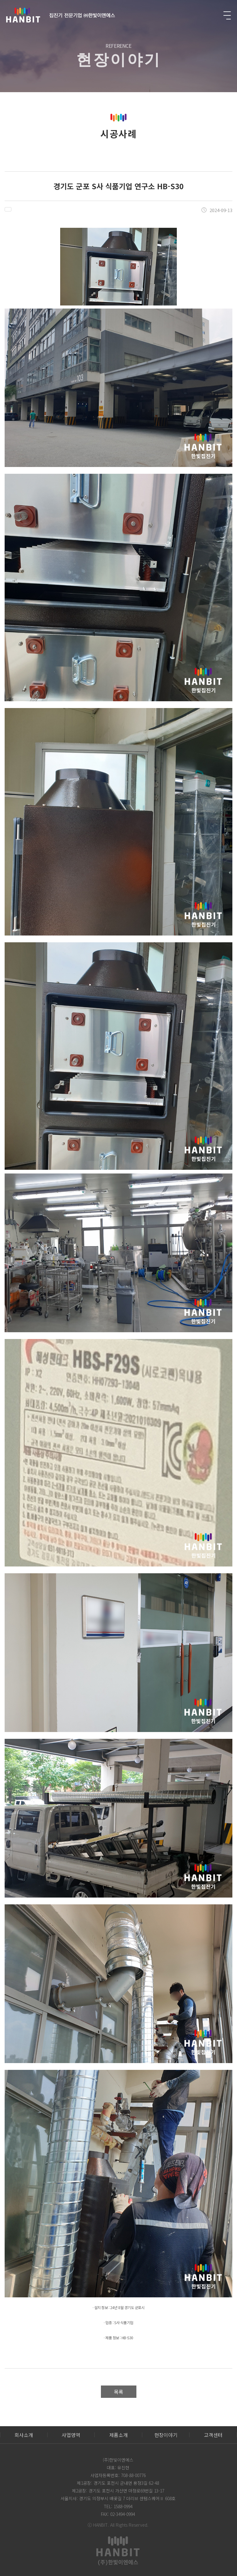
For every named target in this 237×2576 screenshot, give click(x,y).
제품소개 (118, 2435)
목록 (118, 2391)
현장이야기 (165, 2435)
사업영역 (71, 2435)
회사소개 (24, 2435)
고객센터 (213, 2435)
